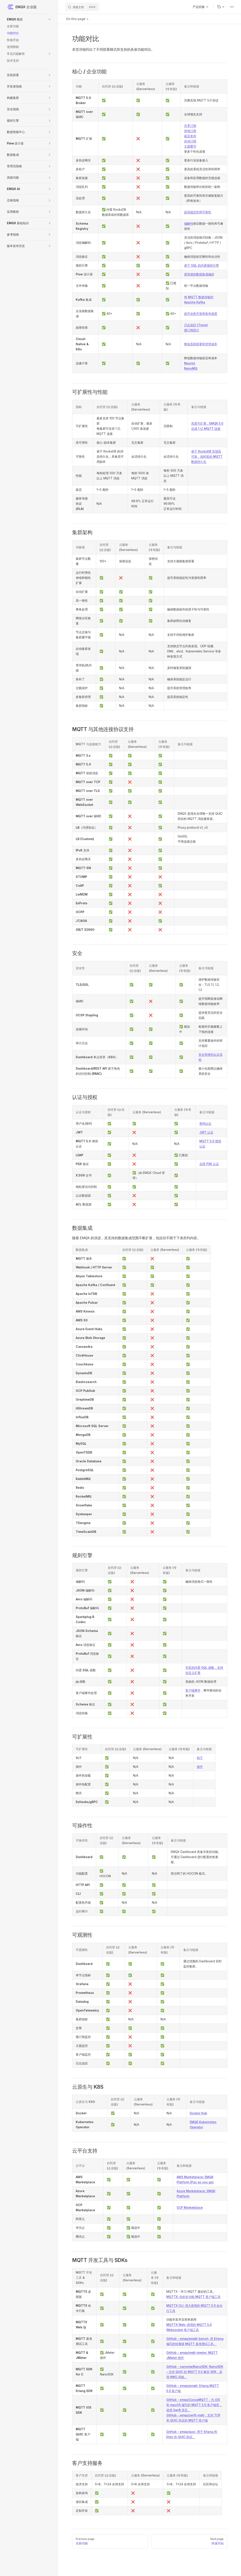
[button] (49, 19)
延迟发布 (190, 136)
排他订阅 (190, 131)
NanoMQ (190, 368)
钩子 (200, 1758)
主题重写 (190, 146)
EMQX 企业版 (22, 6)
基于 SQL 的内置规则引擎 (201, 265)
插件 (200, 1766)
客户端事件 (192, 1690)
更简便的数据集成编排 (199, 274)
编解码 (188, 223)
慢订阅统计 (191, 330)
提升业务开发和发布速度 (200, 313)
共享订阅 (190, 125)
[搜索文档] (82, 7)
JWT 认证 (206, 1132)
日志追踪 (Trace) (196, 325)
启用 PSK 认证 (209, 1164)
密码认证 (205, 1123)
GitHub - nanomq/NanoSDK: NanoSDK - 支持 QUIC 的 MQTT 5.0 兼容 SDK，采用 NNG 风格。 (194, 2372)
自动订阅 (190, 141)
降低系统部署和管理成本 (200, 344)
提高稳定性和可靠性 (197, 212)
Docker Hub (198, 2113)
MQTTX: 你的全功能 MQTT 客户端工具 (193, 2296)
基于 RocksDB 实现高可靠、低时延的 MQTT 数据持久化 (207, 456)
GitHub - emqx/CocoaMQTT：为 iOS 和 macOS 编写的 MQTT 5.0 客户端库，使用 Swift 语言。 (194, 2405)
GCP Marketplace (190, 2207)
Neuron (189, 363)
